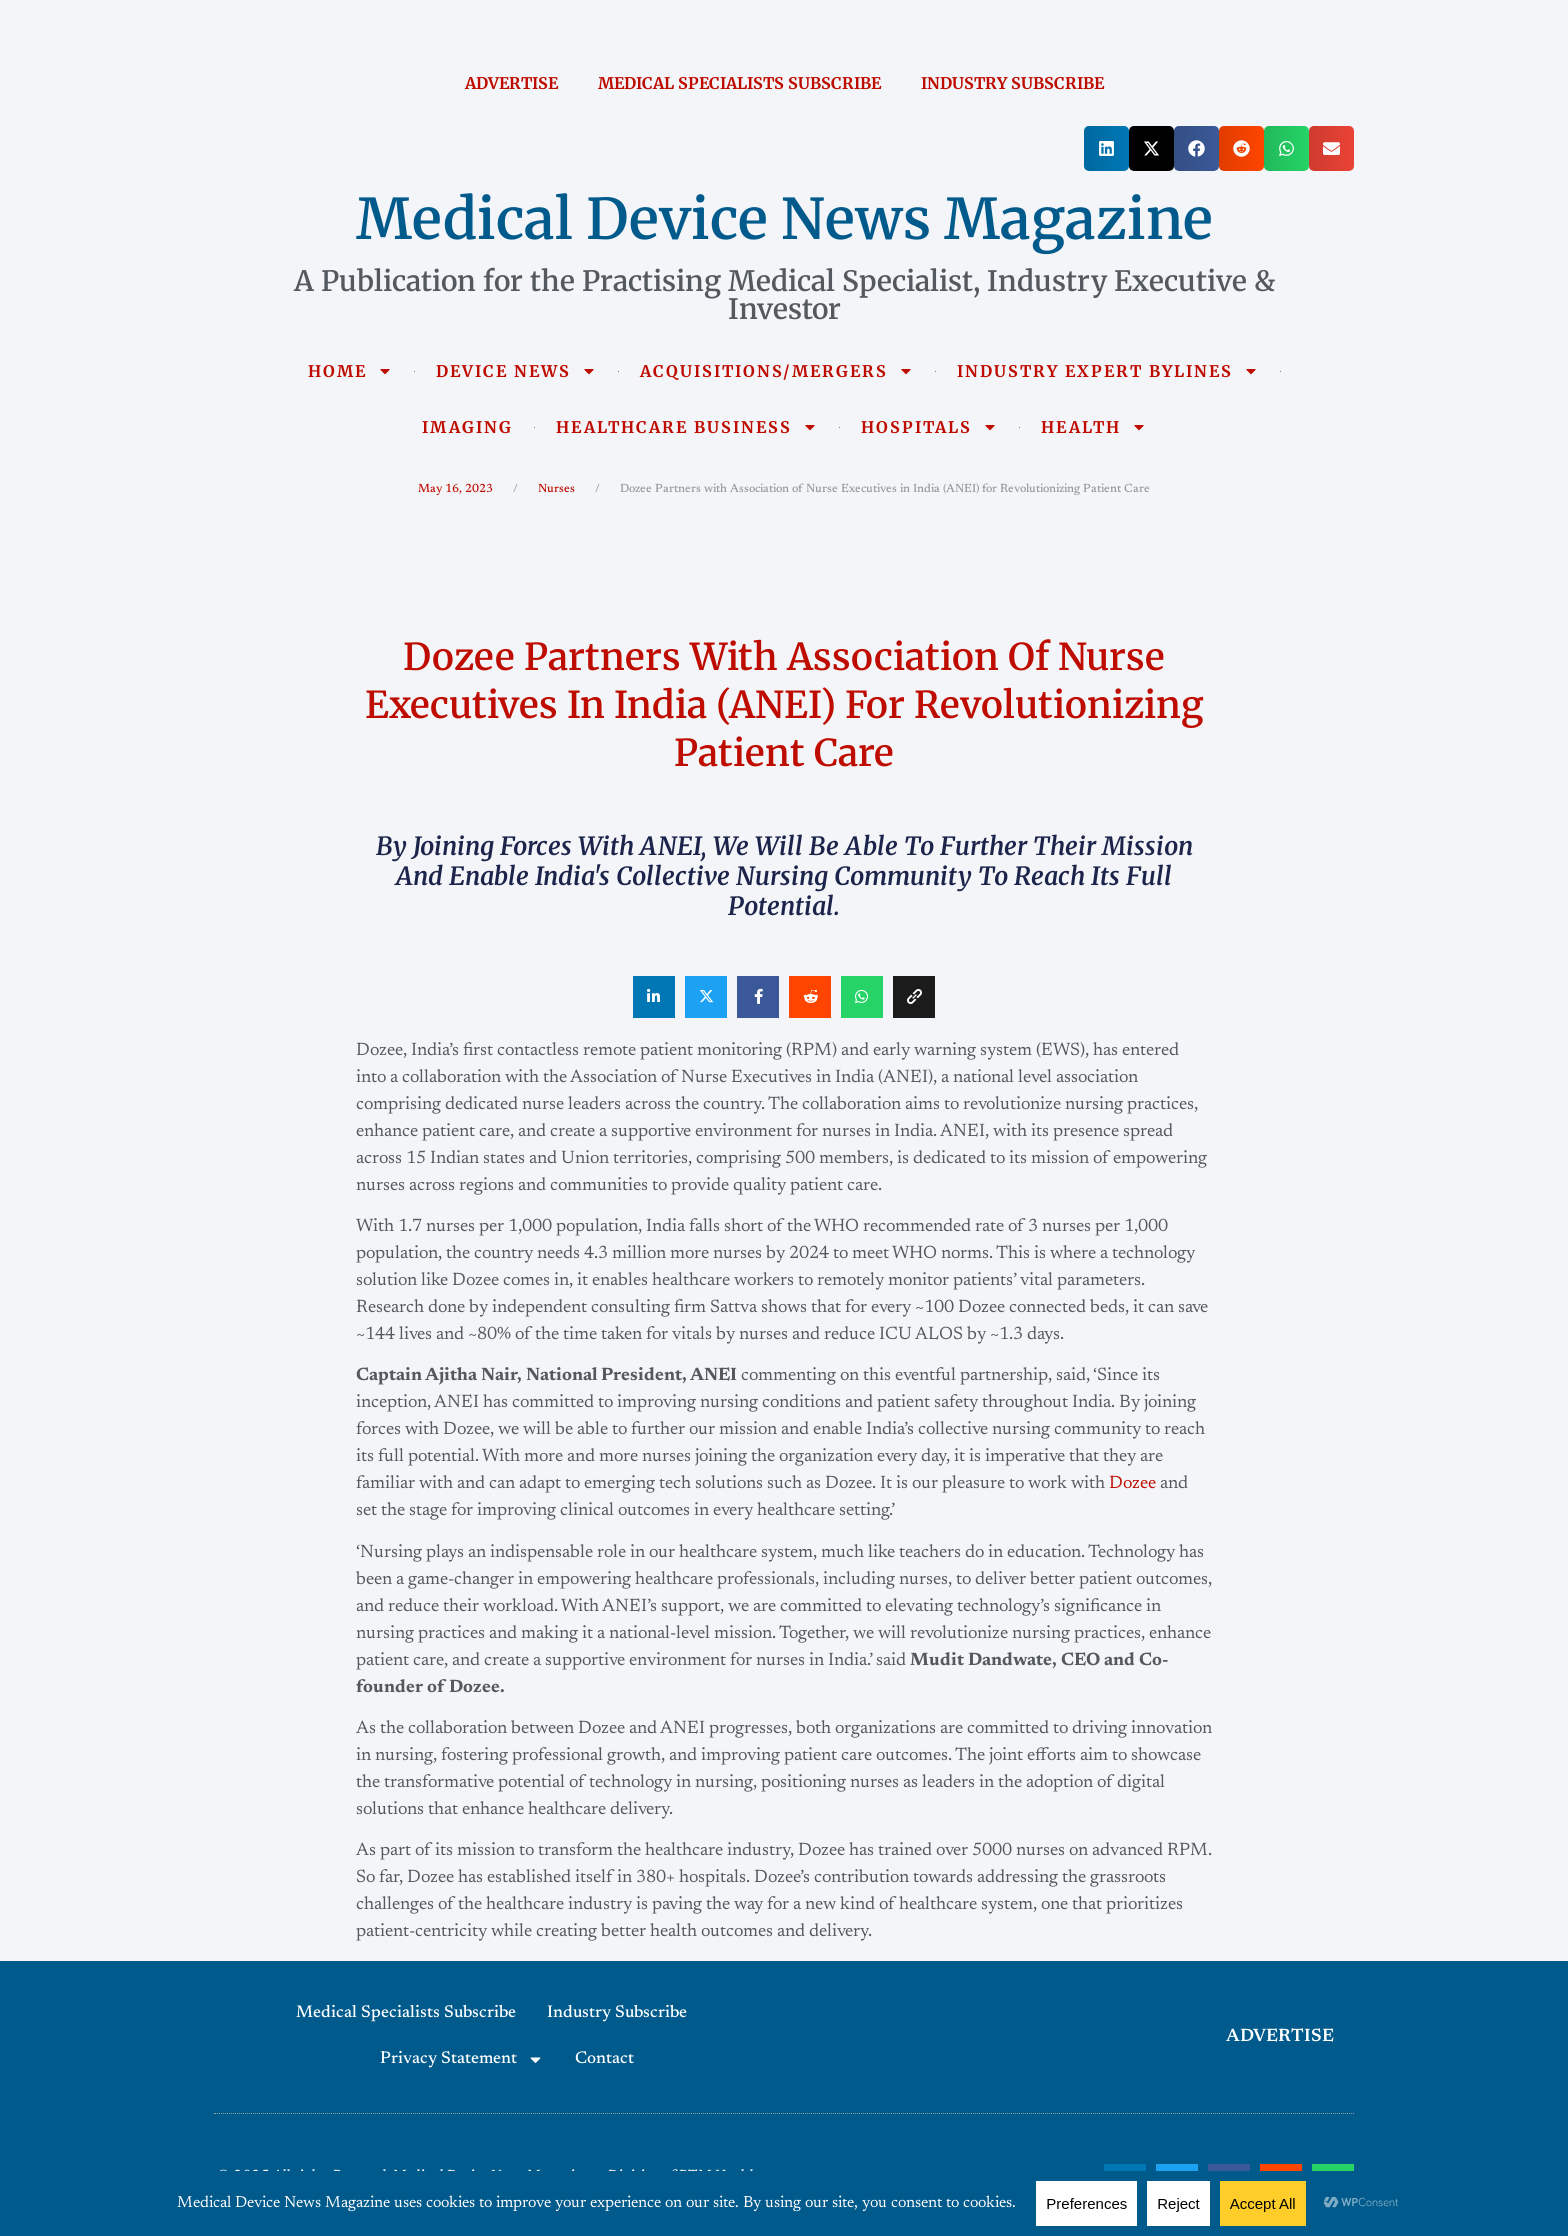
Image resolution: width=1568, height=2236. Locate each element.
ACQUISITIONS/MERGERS (777, 371)
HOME (350, 371)
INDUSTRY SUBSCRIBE (1012, 83)
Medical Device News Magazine (784, 219)
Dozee (1132, 1484)
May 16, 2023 (455, 489)
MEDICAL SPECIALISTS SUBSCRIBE (739, 83)
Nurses (556, 489)
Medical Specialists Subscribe (406, 2013)
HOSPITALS (929, 427)
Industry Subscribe (617, 2013)
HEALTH (1094, 427)
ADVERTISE (511, 83)
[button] (1106, 148)
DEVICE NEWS (516, 371)
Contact (604, 2059)
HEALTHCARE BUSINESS (687, 427)
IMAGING (467, 427)
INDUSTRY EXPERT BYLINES (1108, 371)
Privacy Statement (462, 2059)
